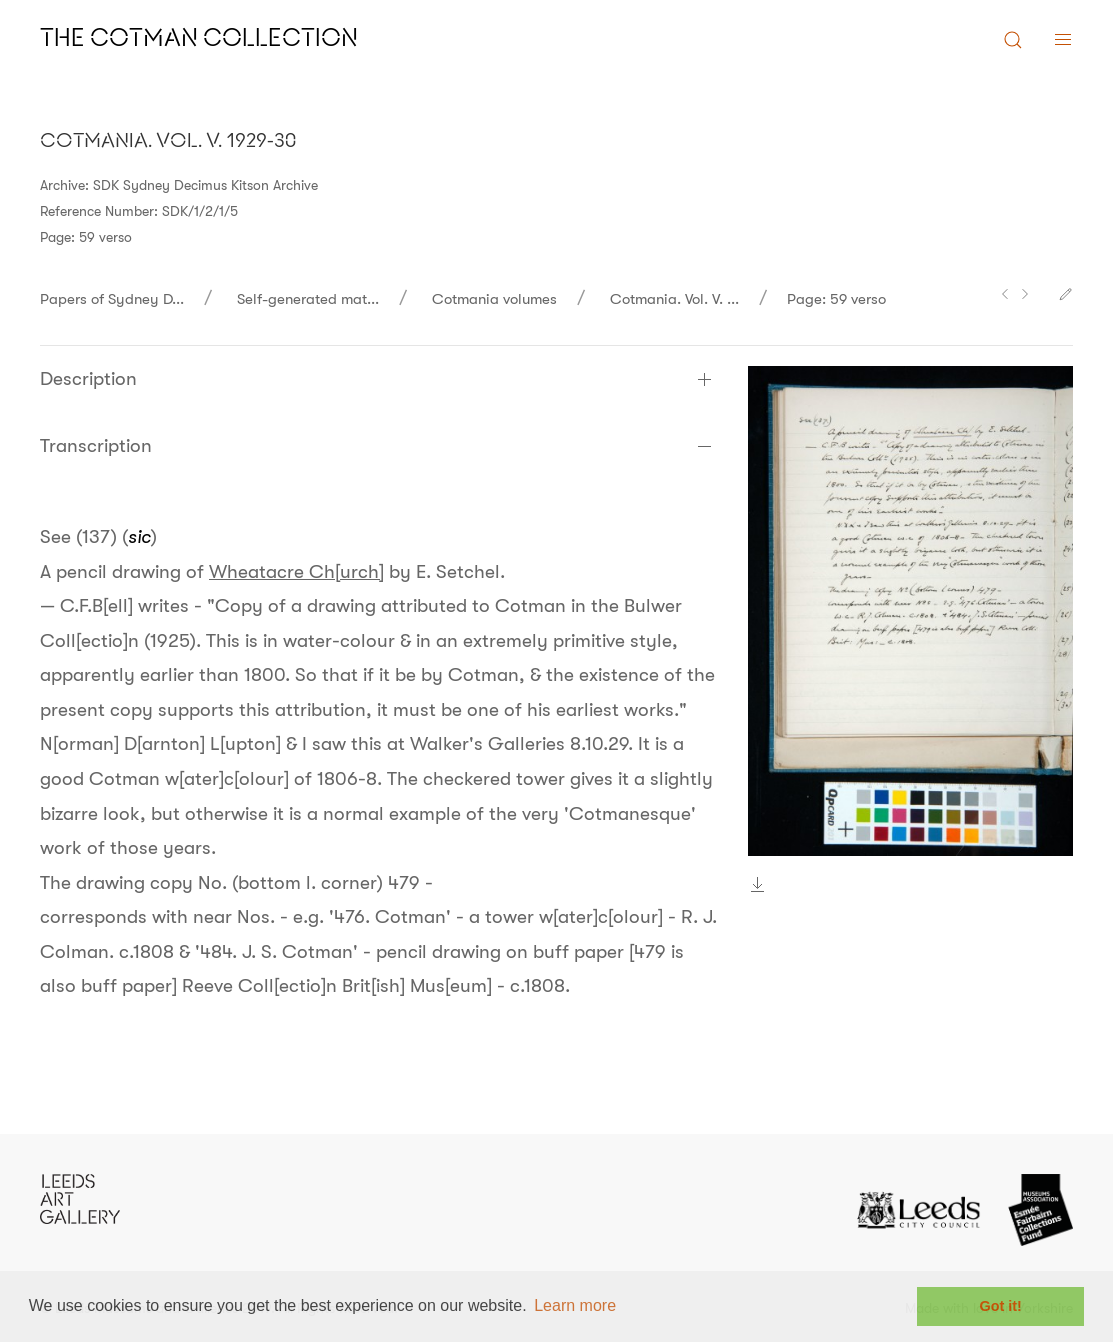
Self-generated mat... (308, 299)
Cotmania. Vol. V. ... (674, 299)
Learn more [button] (575, 1305)
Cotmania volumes (494, 299)
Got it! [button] (1001, 1306)
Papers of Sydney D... (112, 299)
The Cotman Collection (199, 39)
